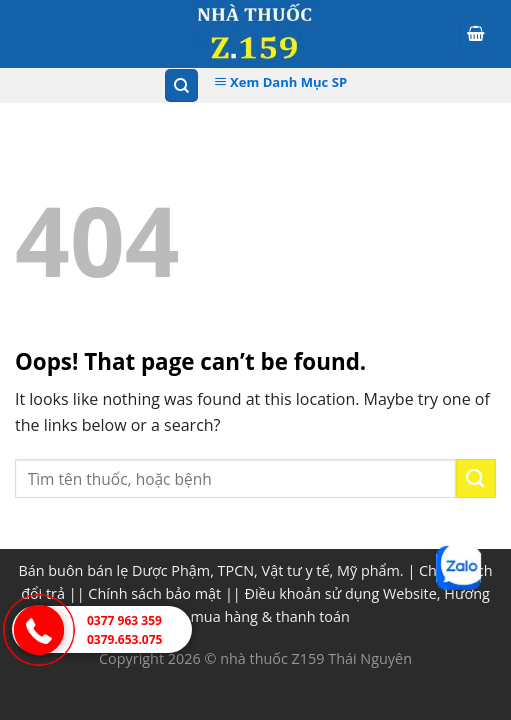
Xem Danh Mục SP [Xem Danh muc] (280, 82)
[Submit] (476, 478)
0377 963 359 (124, 620)
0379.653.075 (124, 639)
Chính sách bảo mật (154, 593)
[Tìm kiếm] (181, 85)
